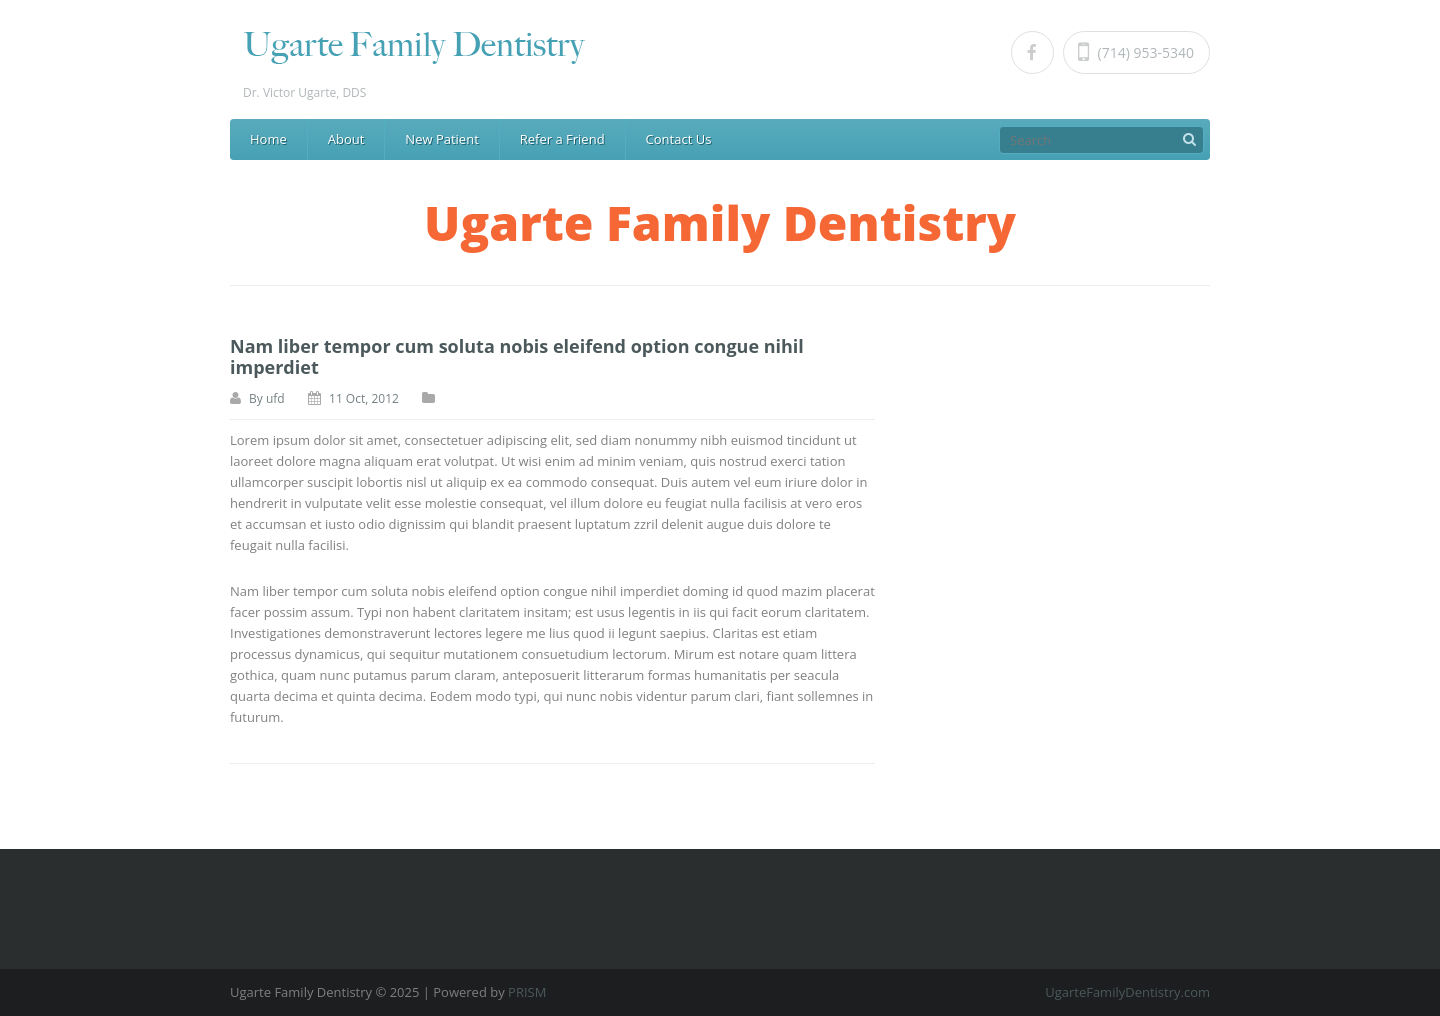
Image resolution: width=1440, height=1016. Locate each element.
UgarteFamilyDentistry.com (1127, 992)
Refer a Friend (562, 139)
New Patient (441, 139)
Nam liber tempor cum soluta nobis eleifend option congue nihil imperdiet (517, 356)
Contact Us (679, 139)
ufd (275, 398)
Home (268, 139)
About (346, 139)
